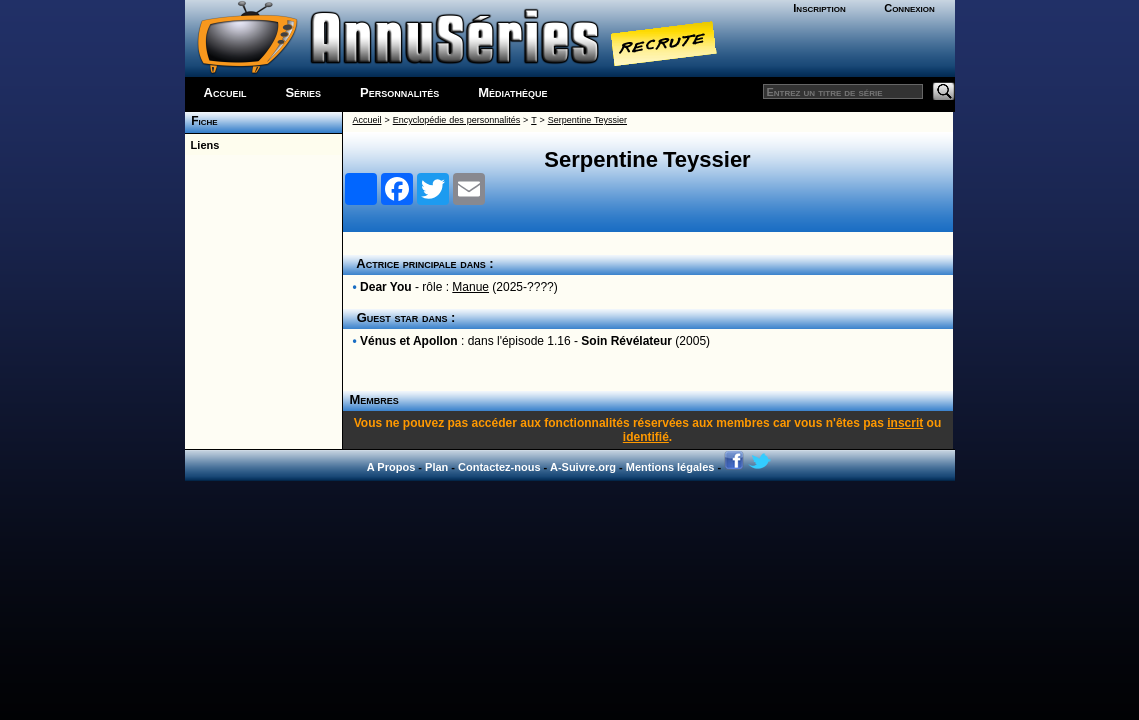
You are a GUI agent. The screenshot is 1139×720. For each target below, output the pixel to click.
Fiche (201, 121)
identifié (646, 437)
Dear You (386, 287)
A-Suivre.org (583, 467)
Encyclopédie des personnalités (456, 120)
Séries (303, 92)
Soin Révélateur (626, 341)
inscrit (905, 423)
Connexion (909, 8)
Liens (202, 145)
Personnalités (399, 92)
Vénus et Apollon (409, 341)
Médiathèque (512, 92)
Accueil (225, 92)
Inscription (819, 8)
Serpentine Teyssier (587, 120)
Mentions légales (670, 467)
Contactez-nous (499, 467)
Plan (436, 467)
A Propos (391, 467)
